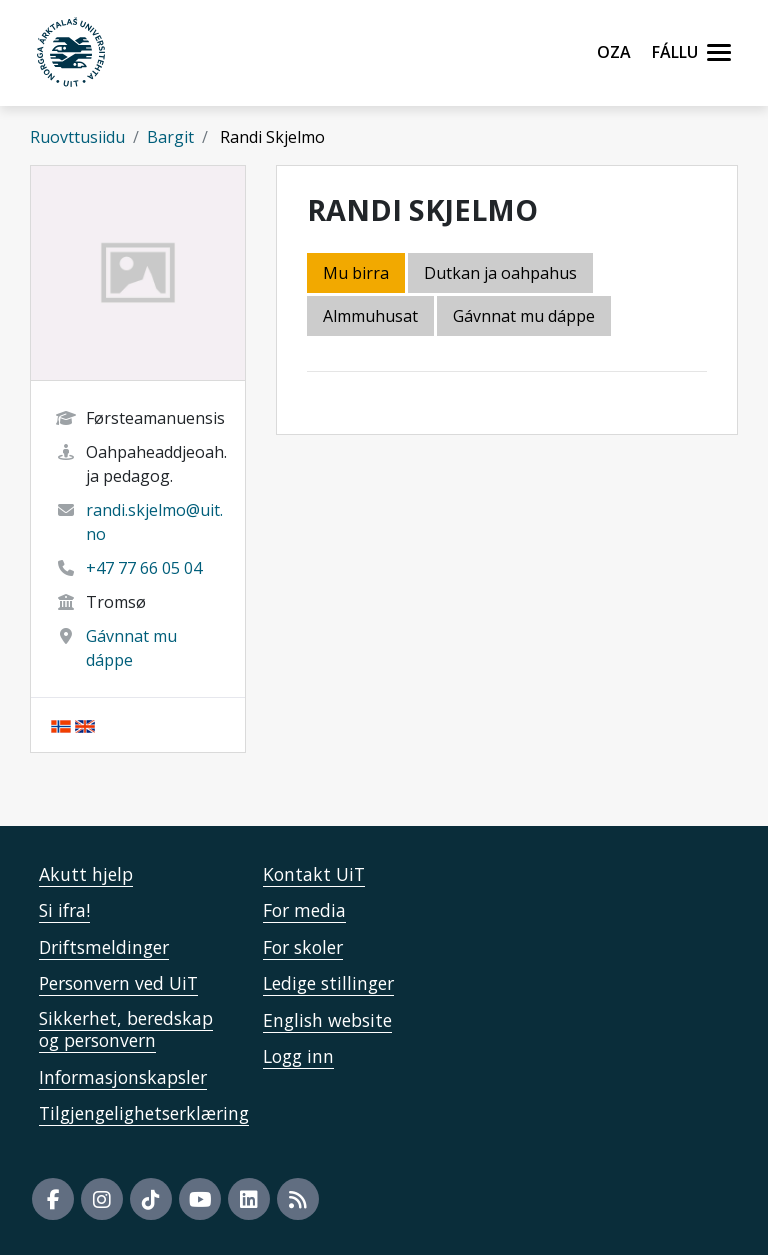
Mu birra (356, 273)
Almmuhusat (370, 316)
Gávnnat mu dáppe (524, 316)
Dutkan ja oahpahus (500, 273)
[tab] (372, 317)
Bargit (170, 137)
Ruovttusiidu (77, 137)
